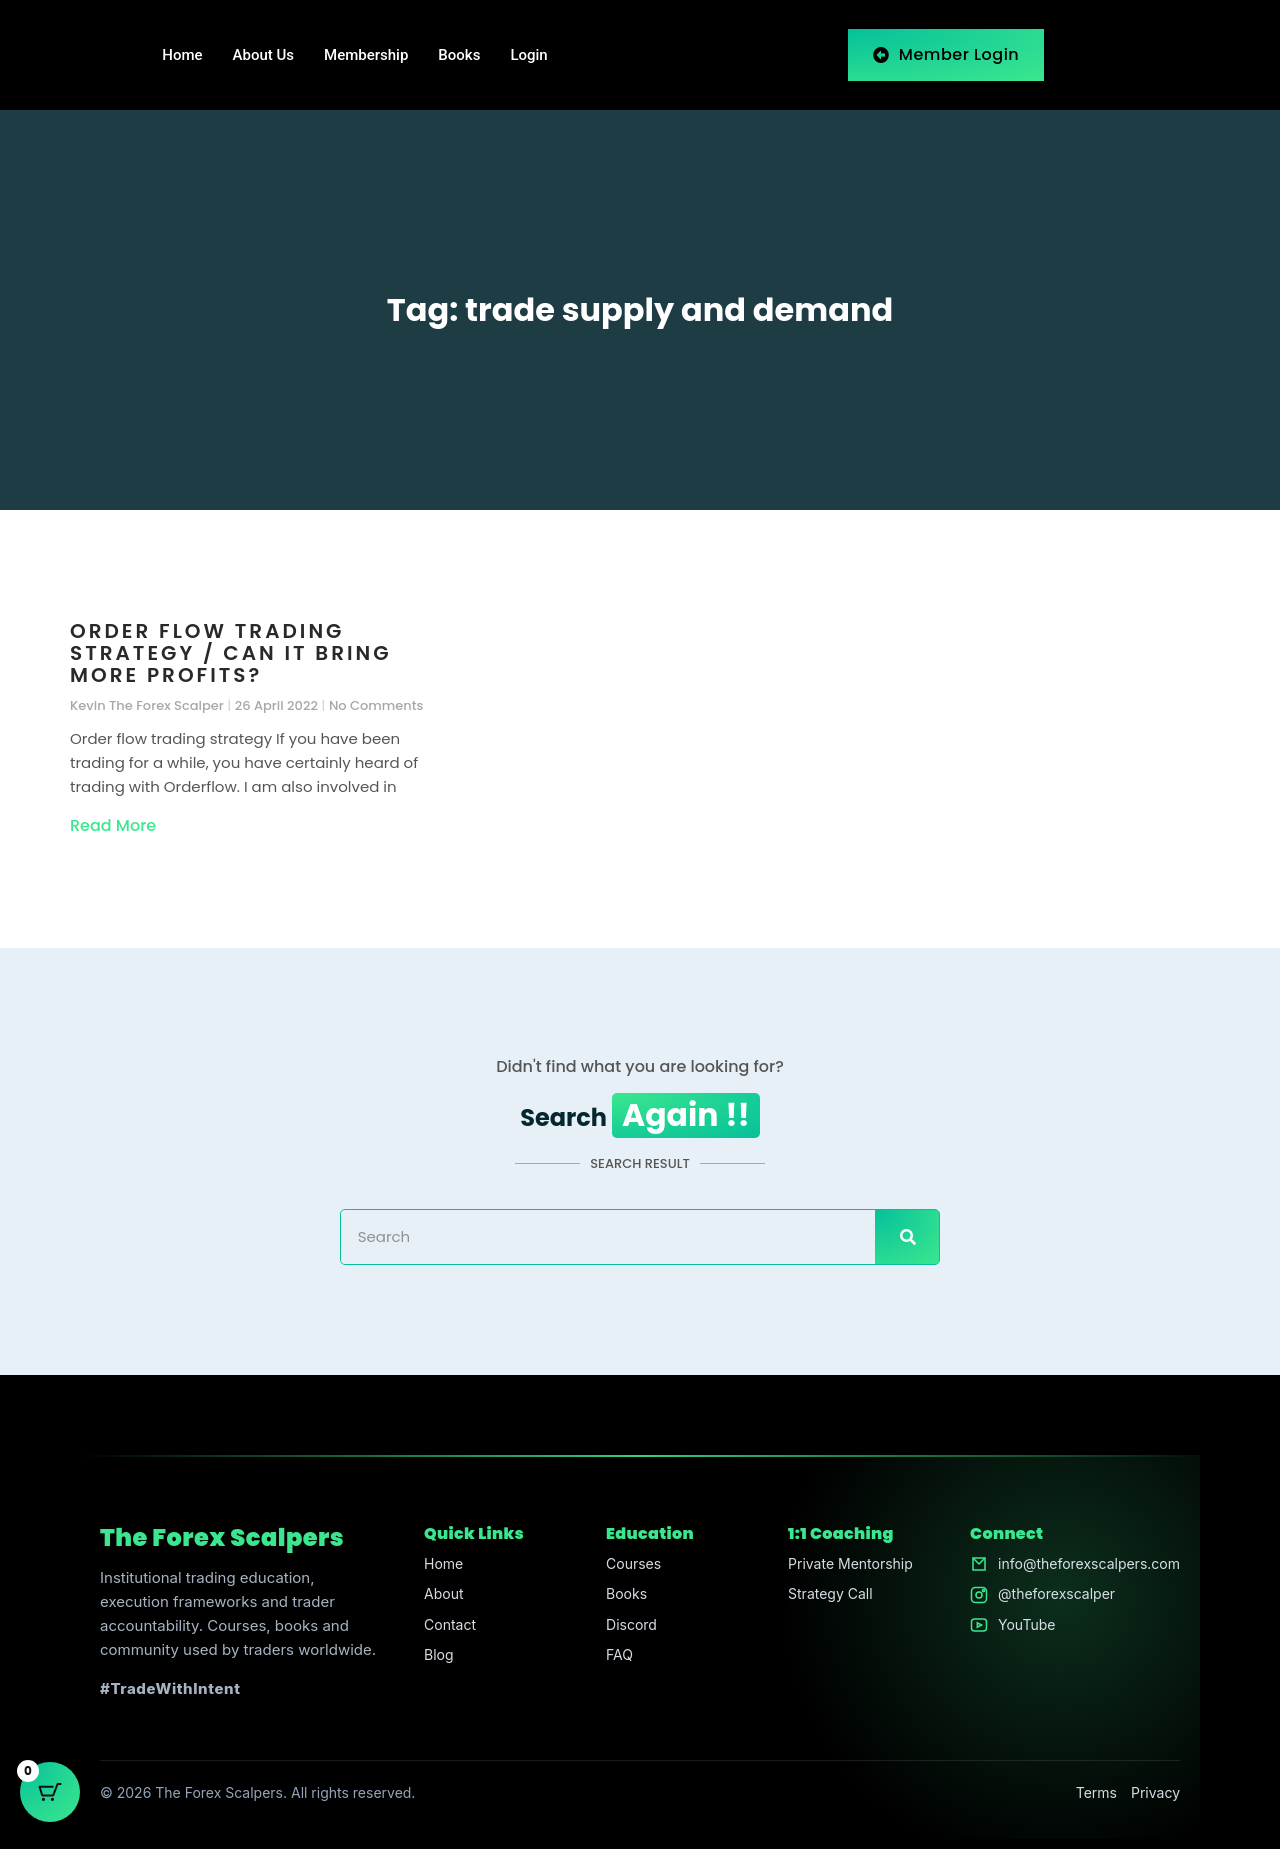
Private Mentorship (845, 1573)
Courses (627, 1573)
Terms (1096, 1801)
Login (528, 55)
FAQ (612, 1669)
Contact (447, 1637)
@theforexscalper (1047, 1605)
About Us (264, 55)
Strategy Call (823, 1605)
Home (182, 55)
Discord (625, 1637)
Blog (435, 1669)
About (440, 1605)
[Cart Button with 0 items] (50, 1808)
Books (459, 55)
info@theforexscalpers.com (1082, 1573)
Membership (366, 55)
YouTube (1016, 1637)
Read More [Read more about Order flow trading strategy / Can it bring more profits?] (113, 825)
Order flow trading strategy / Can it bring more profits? (231, 653)
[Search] (907, 1247)
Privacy (1155, 1801)
